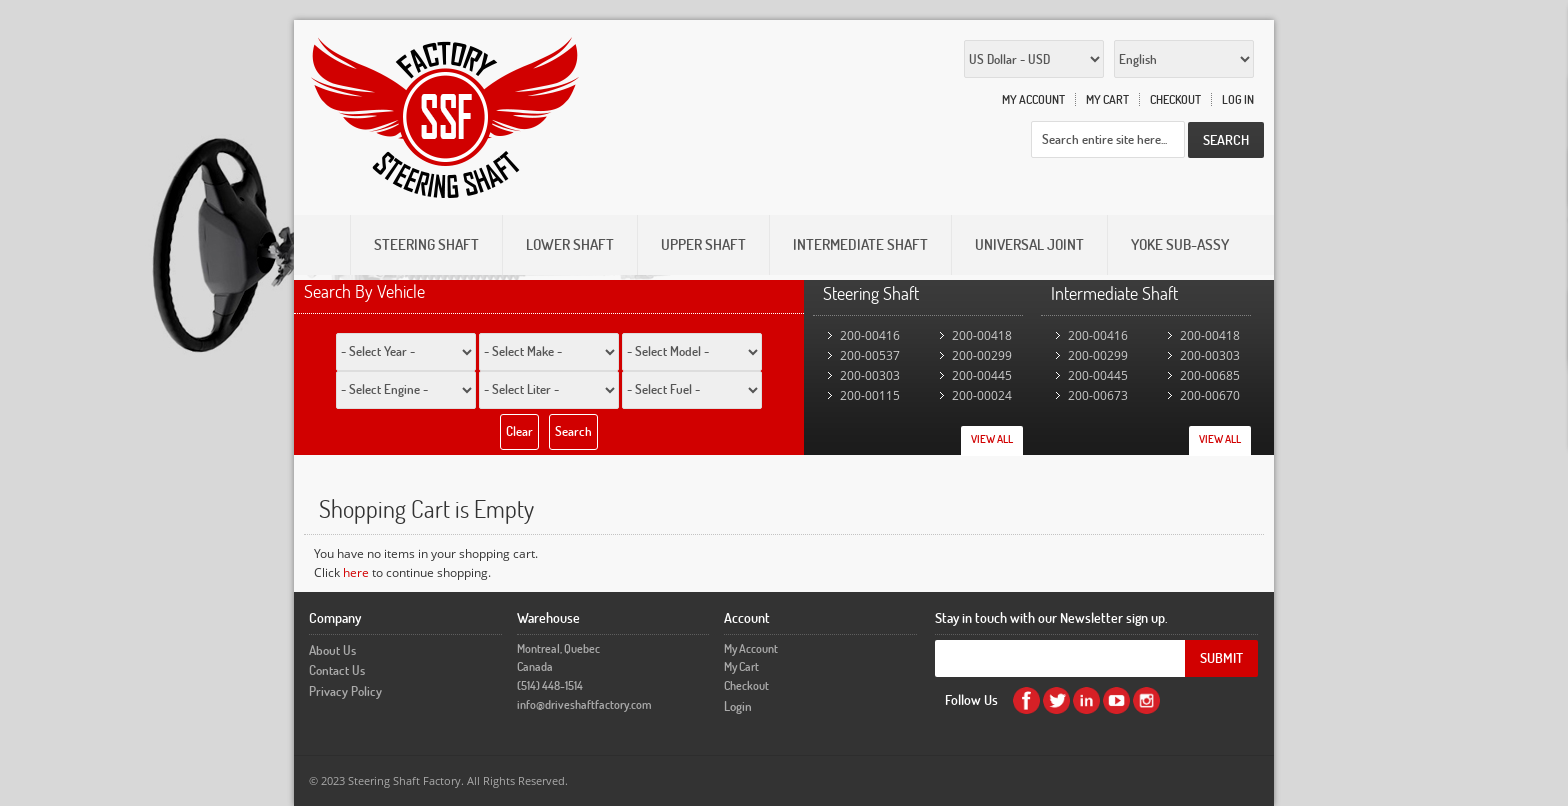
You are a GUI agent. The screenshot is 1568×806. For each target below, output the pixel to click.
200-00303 (870, 375)
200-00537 (870, 355)
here (356, 572)
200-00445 (982, 375)
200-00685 (1210, 375)
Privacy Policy (345, 691)
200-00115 (870, 395)
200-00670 (1210, 395)
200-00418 (982, 335)
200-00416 (870, 335)
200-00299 (982, 355)
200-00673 (1098, 395)
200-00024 (982, 395)
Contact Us (337, 670)
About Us (332, 650)
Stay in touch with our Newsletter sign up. (1051, 617)
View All (992, 439)
